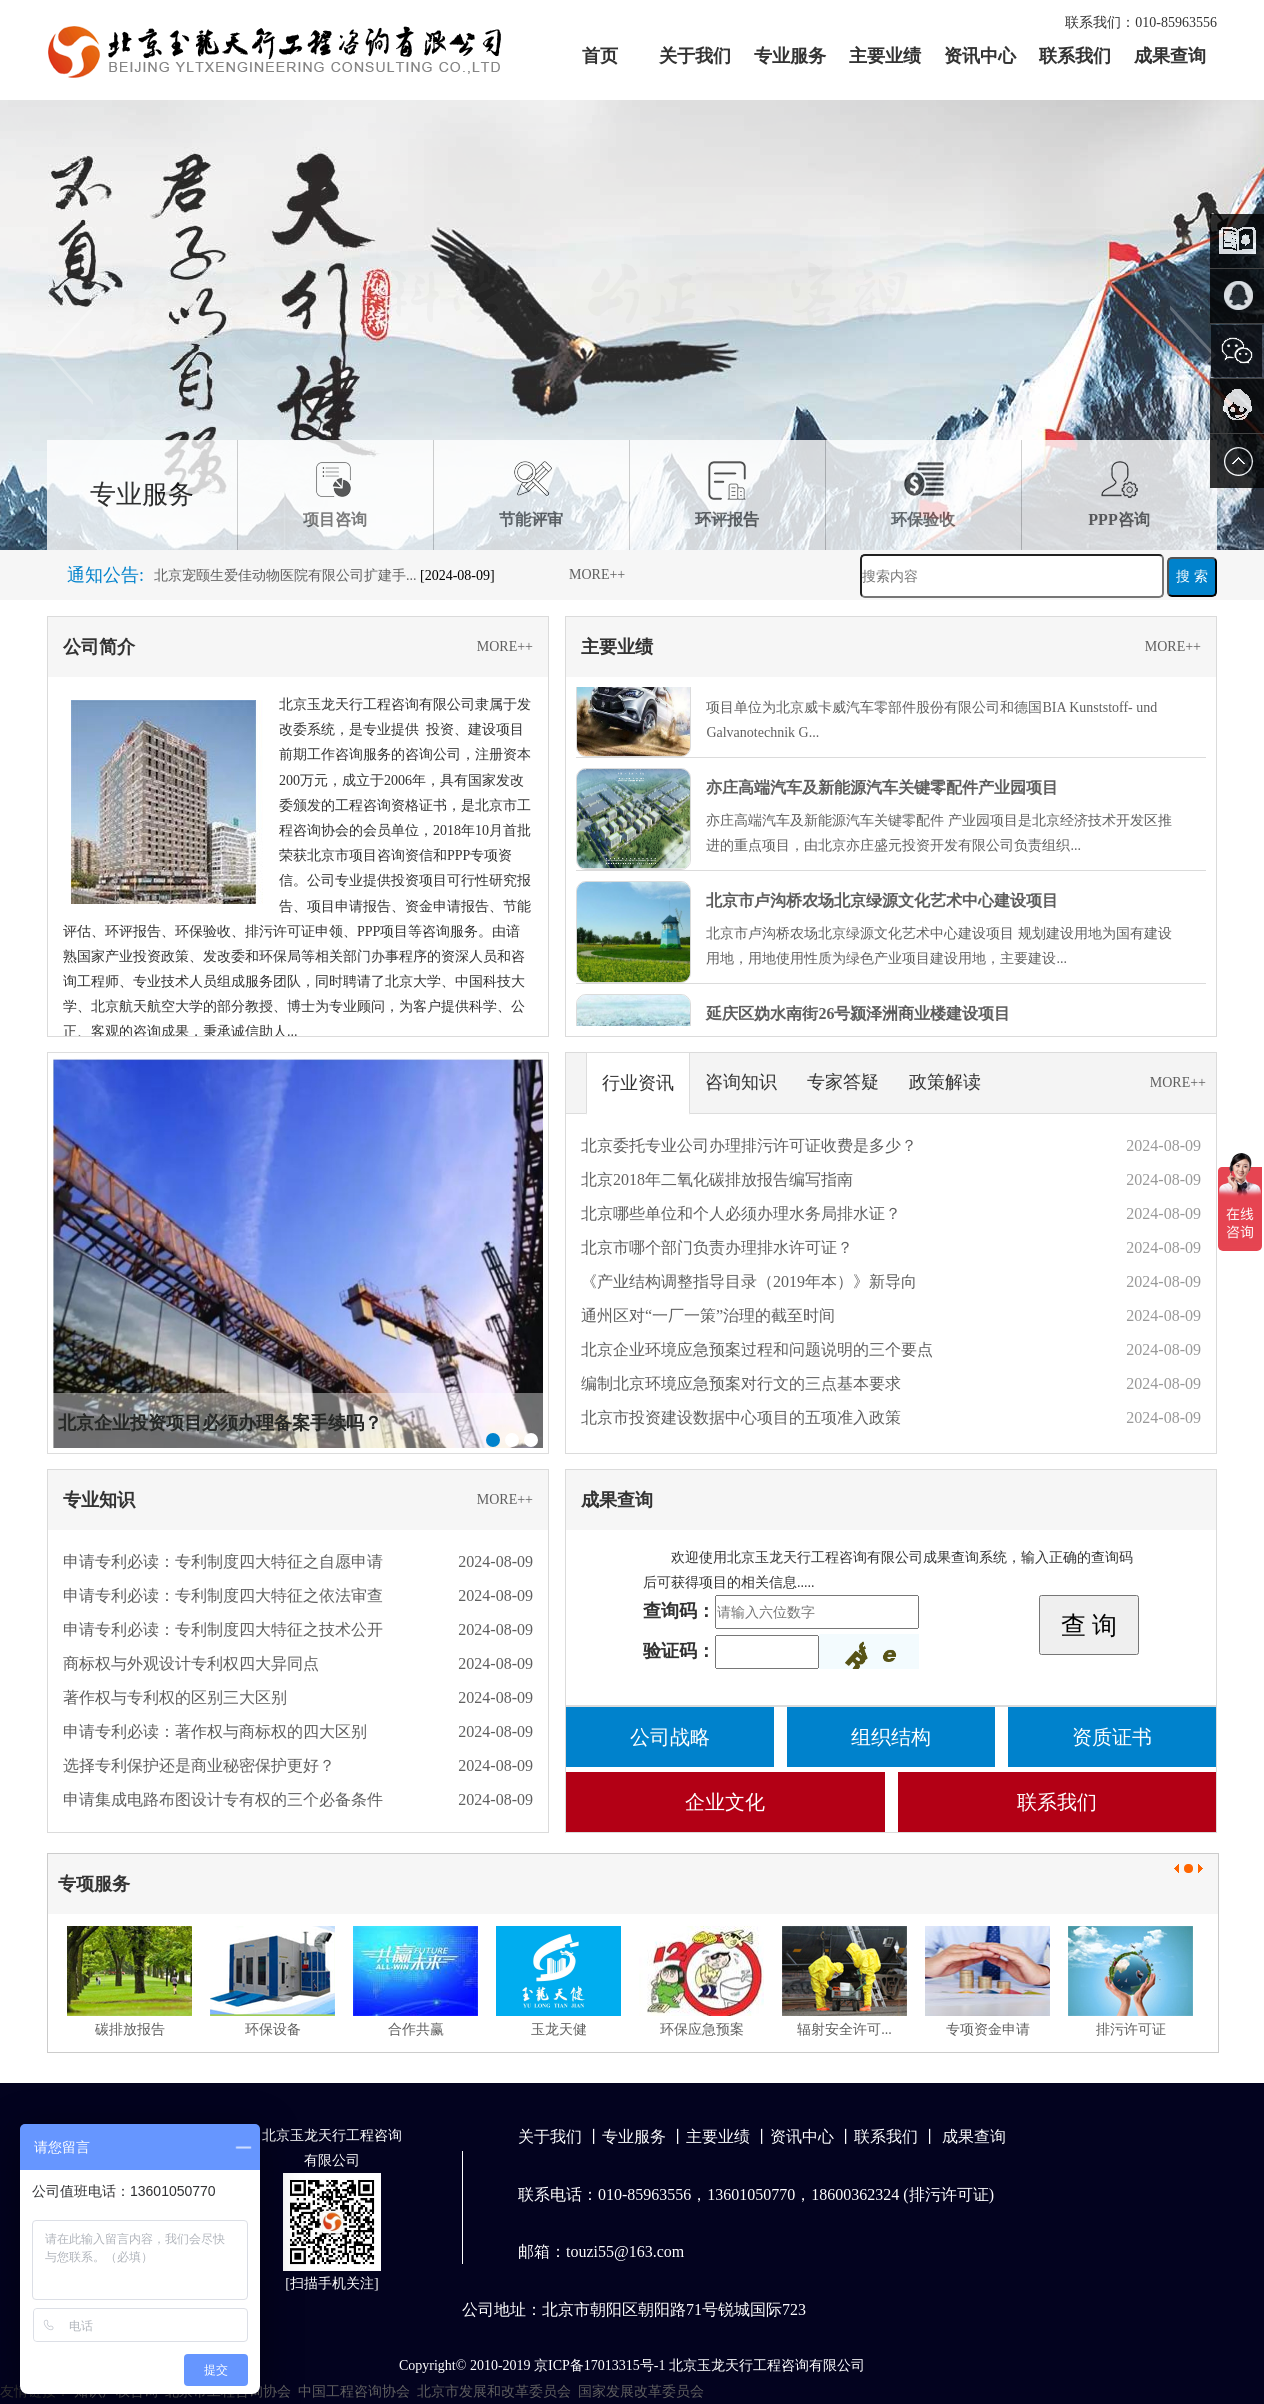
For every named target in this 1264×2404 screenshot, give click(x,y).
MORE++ (597, 574)
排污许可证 (1131, 2029)
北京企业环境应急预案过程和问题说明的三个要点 (757, 1349)
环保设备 (273, 2029)
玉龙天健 (559, 2029)
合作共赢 (416, 2029)
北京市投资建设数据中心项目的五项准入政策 (741, 1417)
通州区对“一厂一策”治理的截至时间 (708, 1315)
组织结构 (891, 1737)
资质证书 (1112, 1737)
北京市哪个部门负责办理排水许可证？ (717, 1247)
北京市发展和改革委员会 (494, 2391)
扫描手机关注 (332, 2283)
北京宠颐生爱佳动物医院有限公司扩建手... (285, 584)
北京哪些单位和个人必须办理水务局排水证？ (741, 1213)
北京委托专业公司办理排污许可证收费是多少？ (749, 1145)
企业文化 (725, 1802)
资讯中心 (980, 56)
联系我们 (1075, 56)
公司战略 (670, 1737)
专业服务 (790, 56)
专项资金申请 (988, 2029)
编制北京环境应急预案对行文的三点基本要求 (741, 1383)
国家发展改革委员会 (641, 2391)
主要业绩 (885, 56)
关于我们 (695, 56)
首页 (600, 56)
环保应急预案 (702, 2029)
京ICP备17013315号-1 (599, 2365)
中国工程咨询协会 (354, 2391)
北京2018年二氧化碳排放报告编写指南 (717, 1179)
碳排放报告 (130, 2029)
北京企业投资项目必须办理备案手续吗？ (220, 1423)
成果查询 (1170, 56)
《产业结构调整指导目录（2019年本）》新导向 (749, 1281)
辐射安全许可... (844, 2029)
